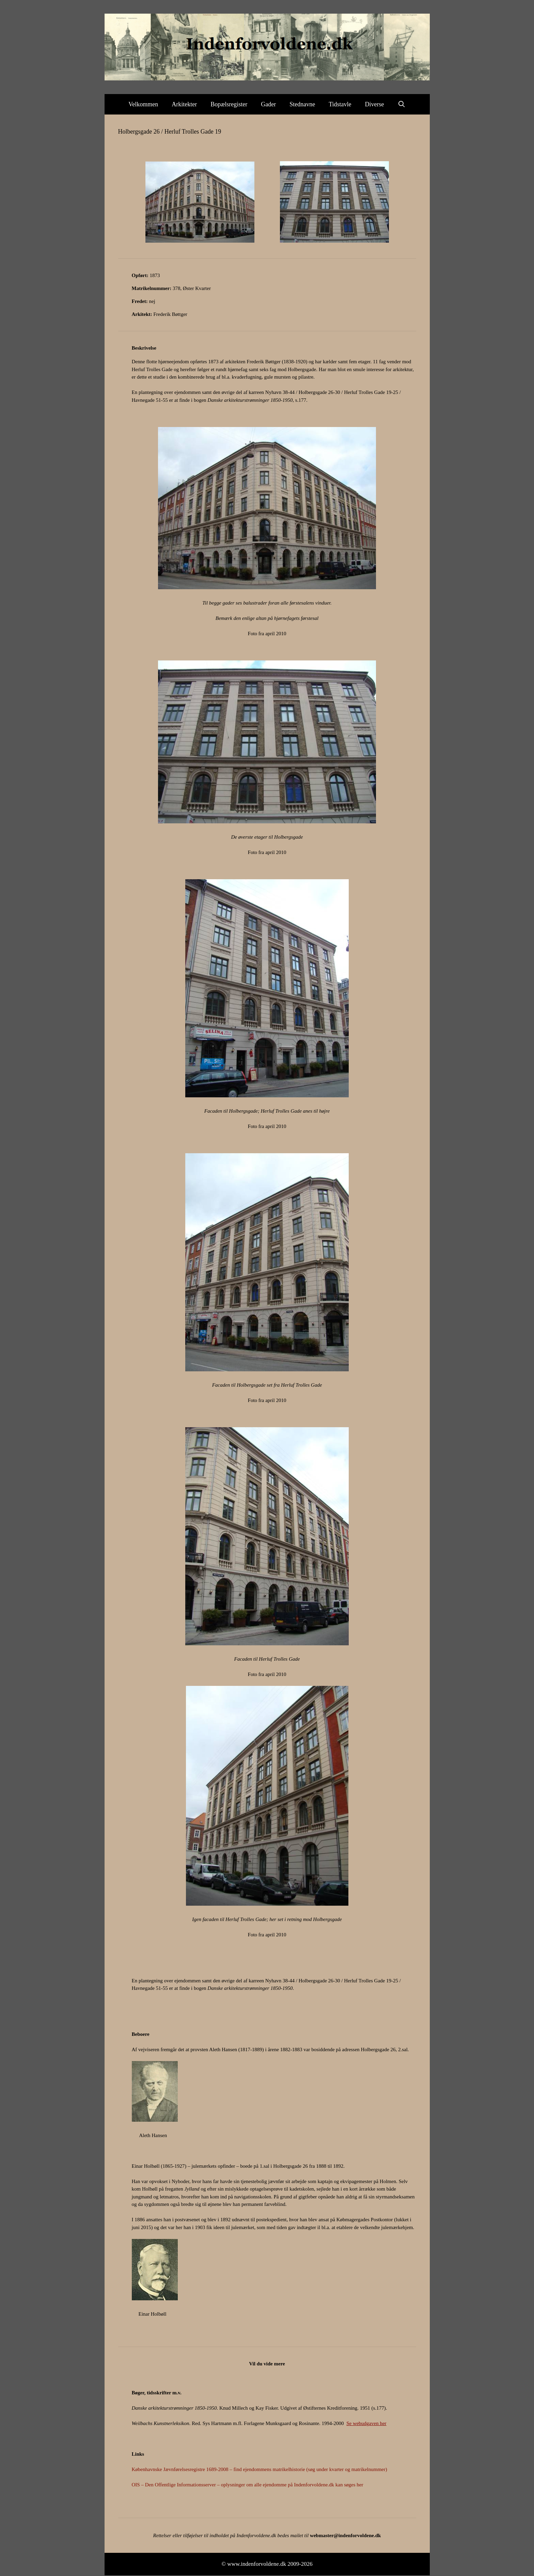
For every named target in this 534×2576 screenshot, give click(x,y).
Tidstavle (340, 104)
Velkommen (143, 104)
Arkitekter (184, 104)
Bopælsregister (228, 104)
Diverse (374, 104)
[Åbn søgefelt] (401, 104)
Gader (268, 104)
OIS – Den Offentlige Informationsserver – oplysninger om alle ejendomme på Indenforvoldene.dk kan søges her (247, 2484)
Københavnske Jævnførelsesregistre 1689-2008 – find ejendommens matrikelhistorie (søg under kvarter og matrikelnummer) (259, 2469)
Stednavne (302, 104)
